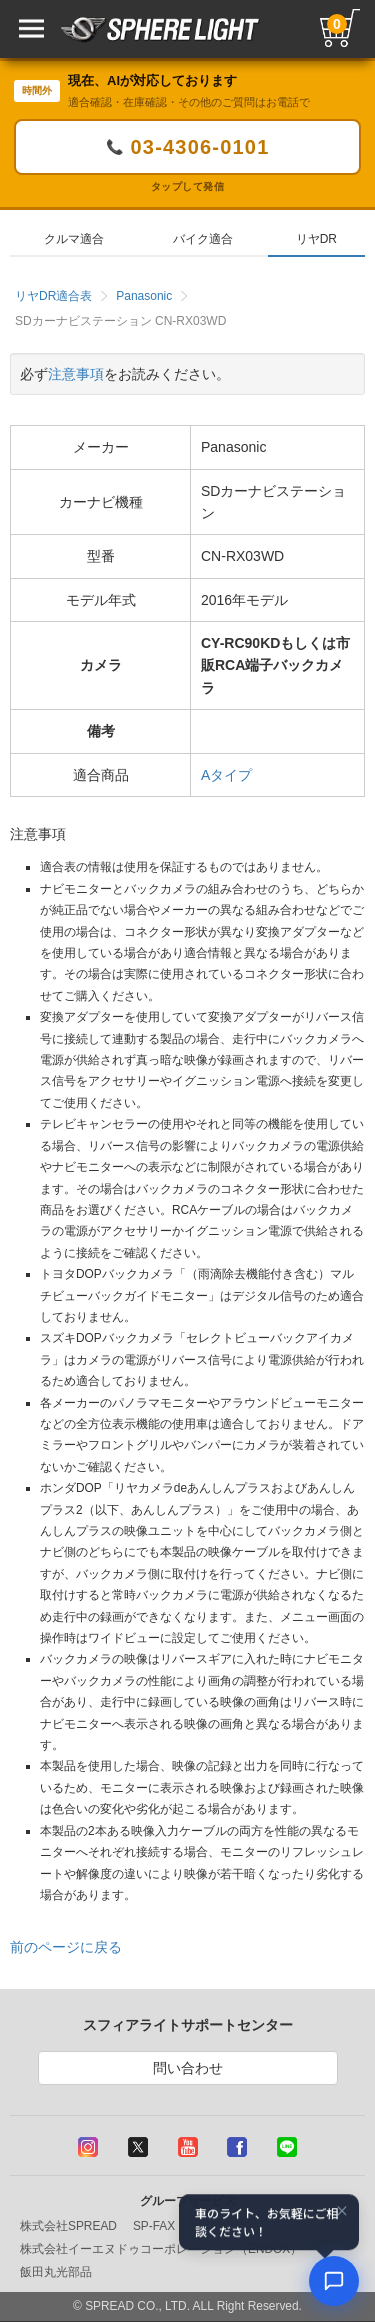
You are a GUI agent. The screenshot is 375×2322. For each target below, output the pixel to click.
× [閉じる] (342, 2212)
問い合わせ (188, 2068)
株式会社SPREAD (68, 2226)
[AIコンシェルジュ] (334, 2281)
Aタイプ (226, 775)
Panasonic (144, 296)
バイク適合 (203, 239)
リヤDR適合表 (53, 296)
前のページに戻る (66, 1947)
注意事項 (76, 374)
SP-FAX (154, 2226)
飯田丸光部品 (56, 2272)
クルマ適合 (74, 239)
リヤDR (316, 239)
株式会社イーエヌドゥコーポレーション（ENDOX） (161, 2249)
